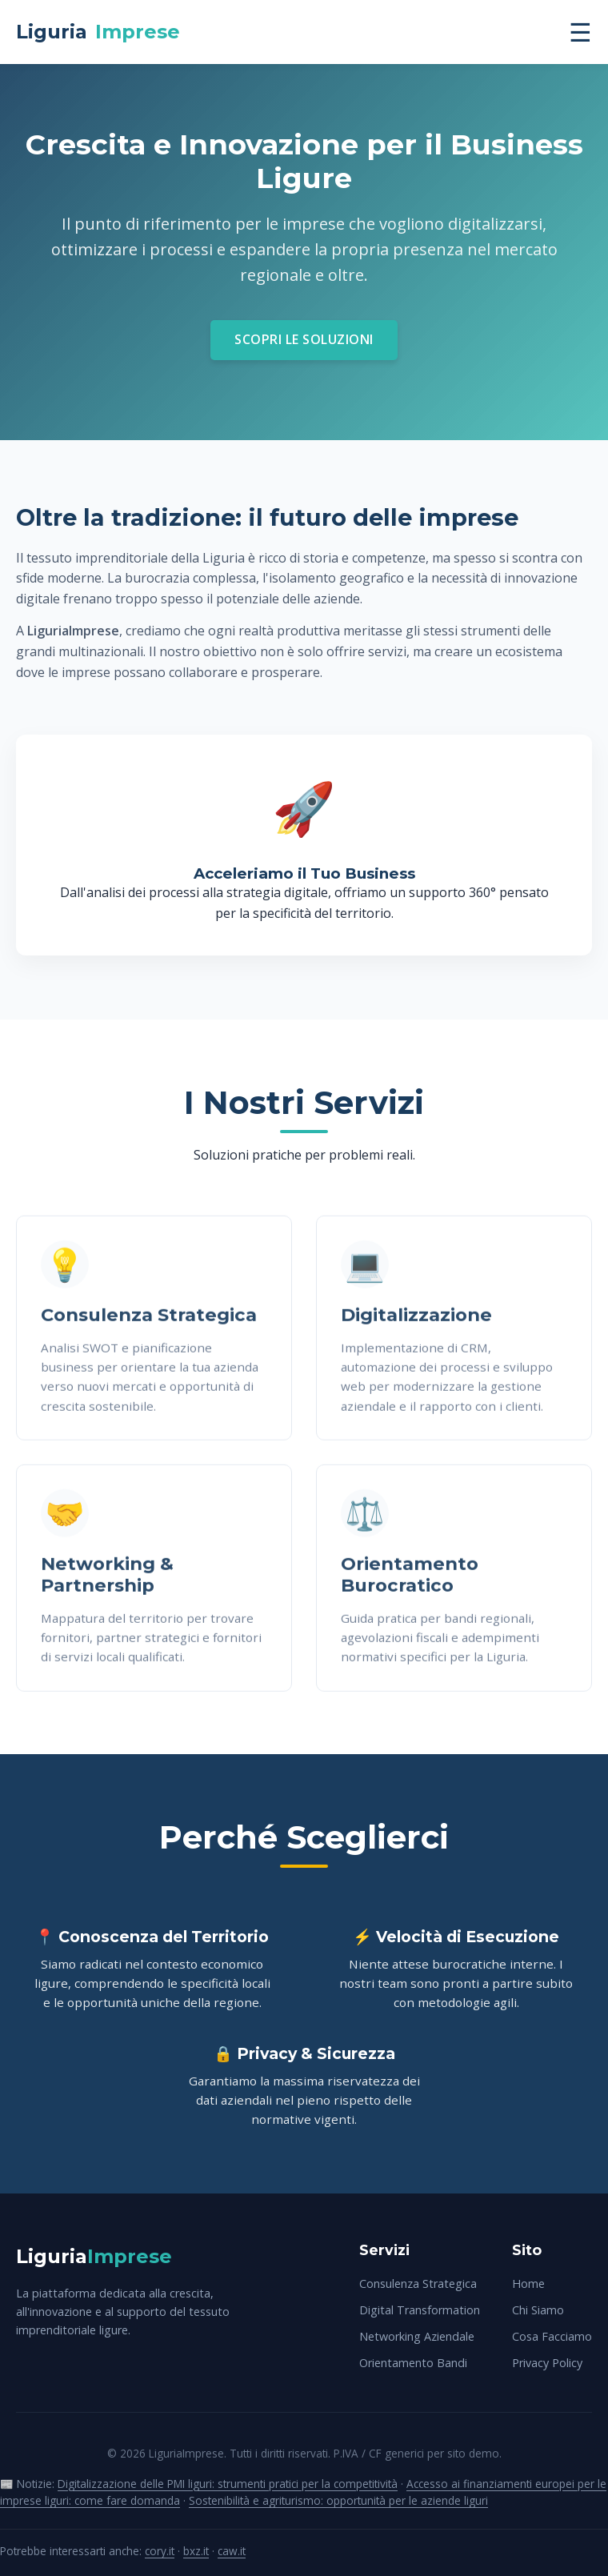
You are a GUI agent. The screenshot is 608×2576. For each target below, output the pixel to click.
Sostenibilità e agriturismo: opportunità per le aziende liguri (338, 2500)
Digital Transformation (419, 2310)
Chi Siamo (538, 2310)
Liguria (98, 32)
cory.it (159, 2550)
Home (528, 2283)
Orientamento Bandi (413, 2362)
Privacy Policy (547, 2362)
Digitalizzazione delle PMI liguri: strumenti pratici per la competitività (228, 2483)
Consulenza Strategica (418, 2283)
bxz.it (196, 2550)
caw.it (232, 2550)
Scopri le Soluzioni (304, 339)
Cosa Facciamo (552, 2336)
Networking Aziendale (416, 2336)
